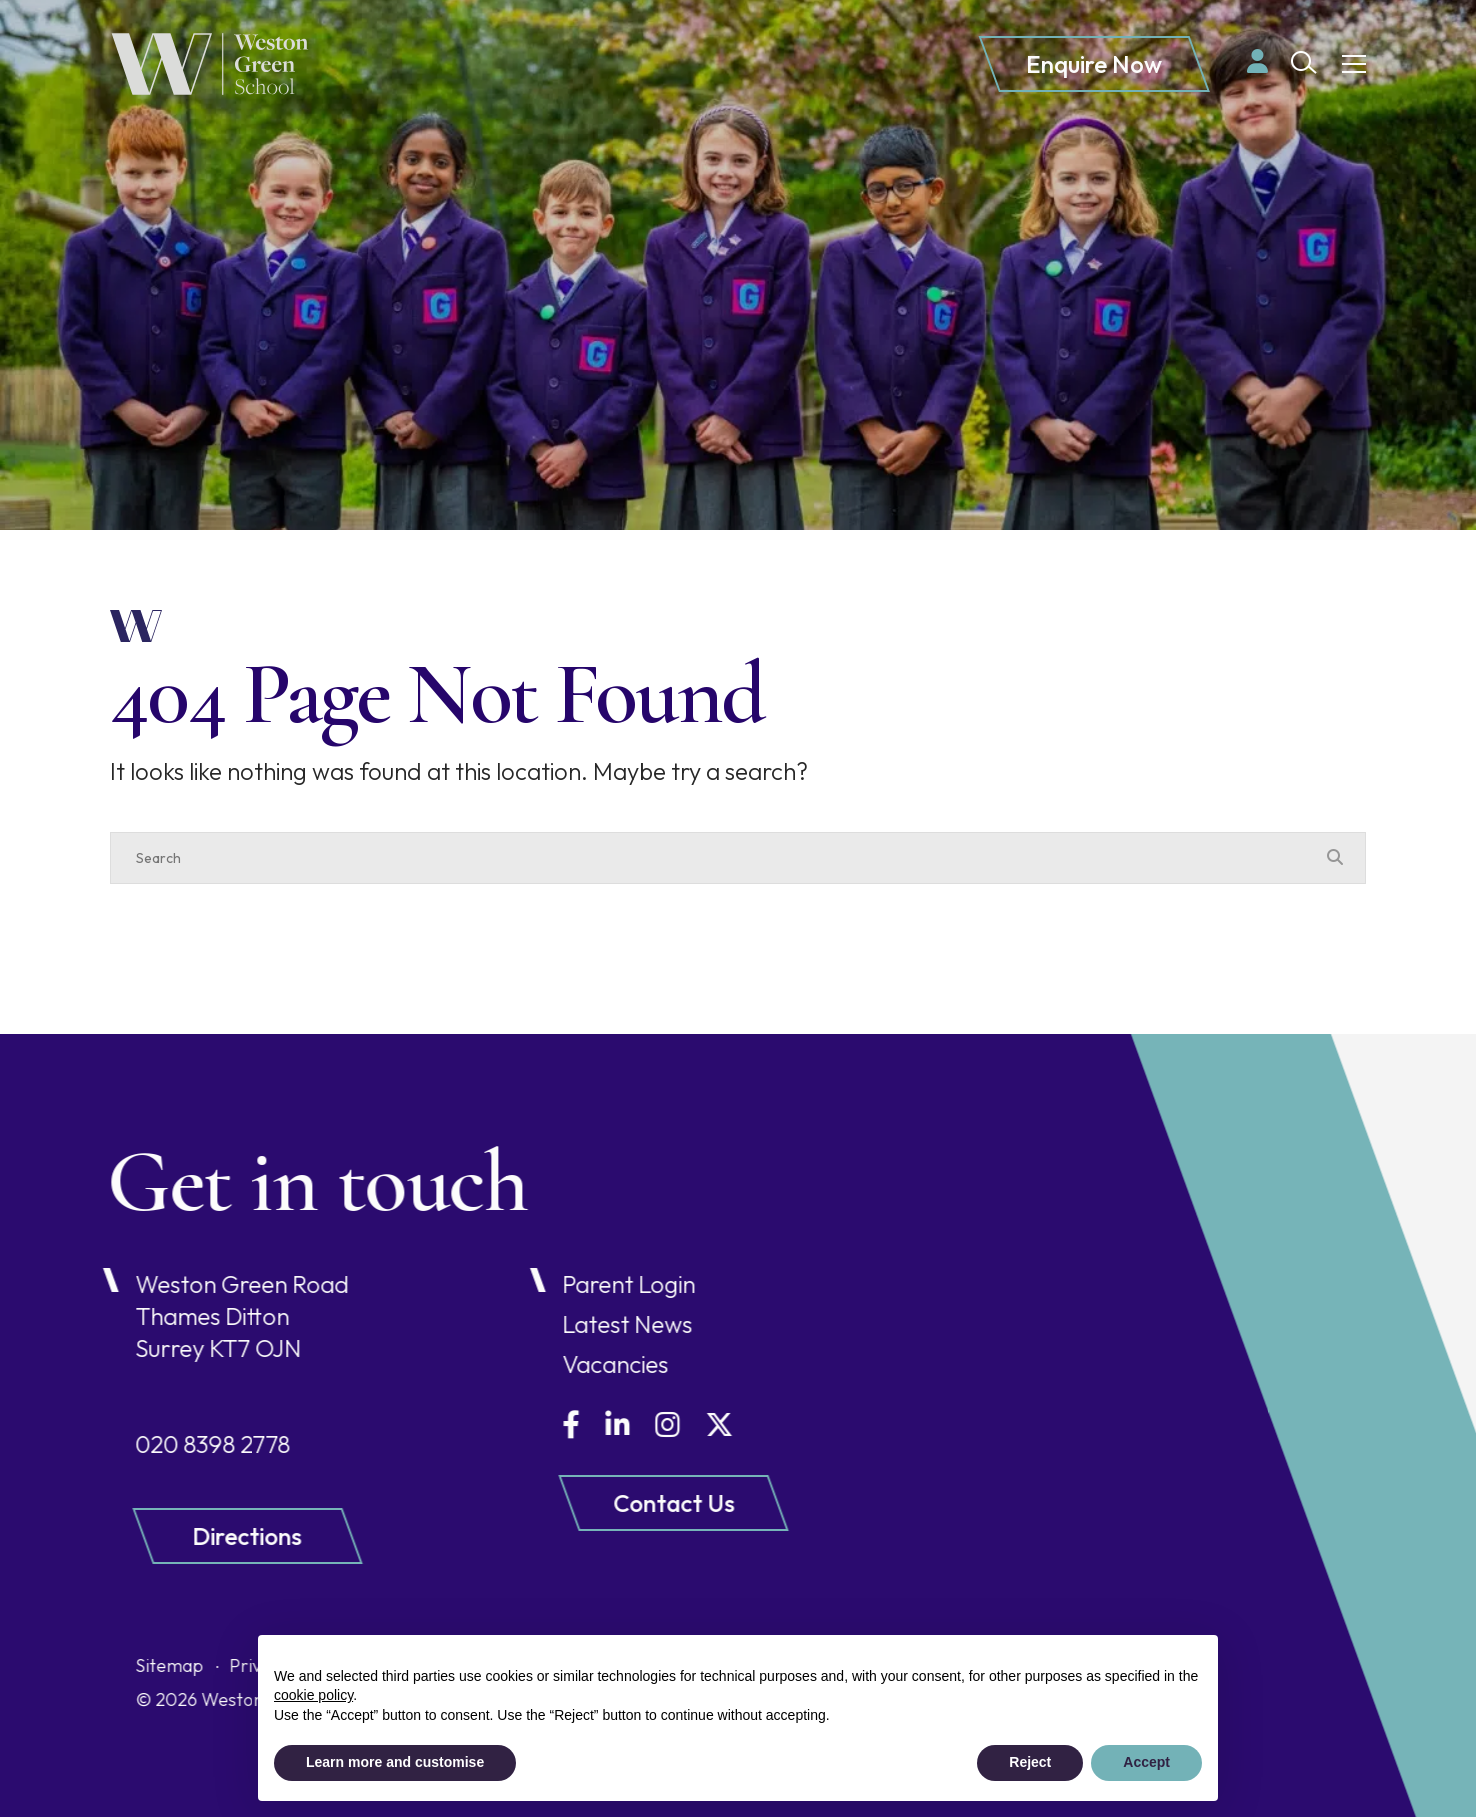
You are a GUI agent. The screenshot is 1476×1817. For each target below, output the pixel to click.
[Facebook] (487, 1424)
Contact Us (589, 1503)
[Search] (718, 858)
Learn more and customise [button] (395, 1762)
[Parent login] (1257, 61)
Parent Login (544, 1284)
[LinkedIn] (533, 1424)
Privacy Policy (201, 1665)
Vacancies (531, 1364)
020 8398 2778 (129, 1444)
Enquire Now (1094, 64)
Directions (163, 1536)
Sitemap (86, 1665)
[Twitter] (635, 1424)
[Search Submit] (1304, 62)
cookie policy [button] (313, 1695)
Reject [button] (1030, 1762)
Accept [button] (1146, 1762)
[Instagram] (583, 1424)
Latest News (543, 1324)
